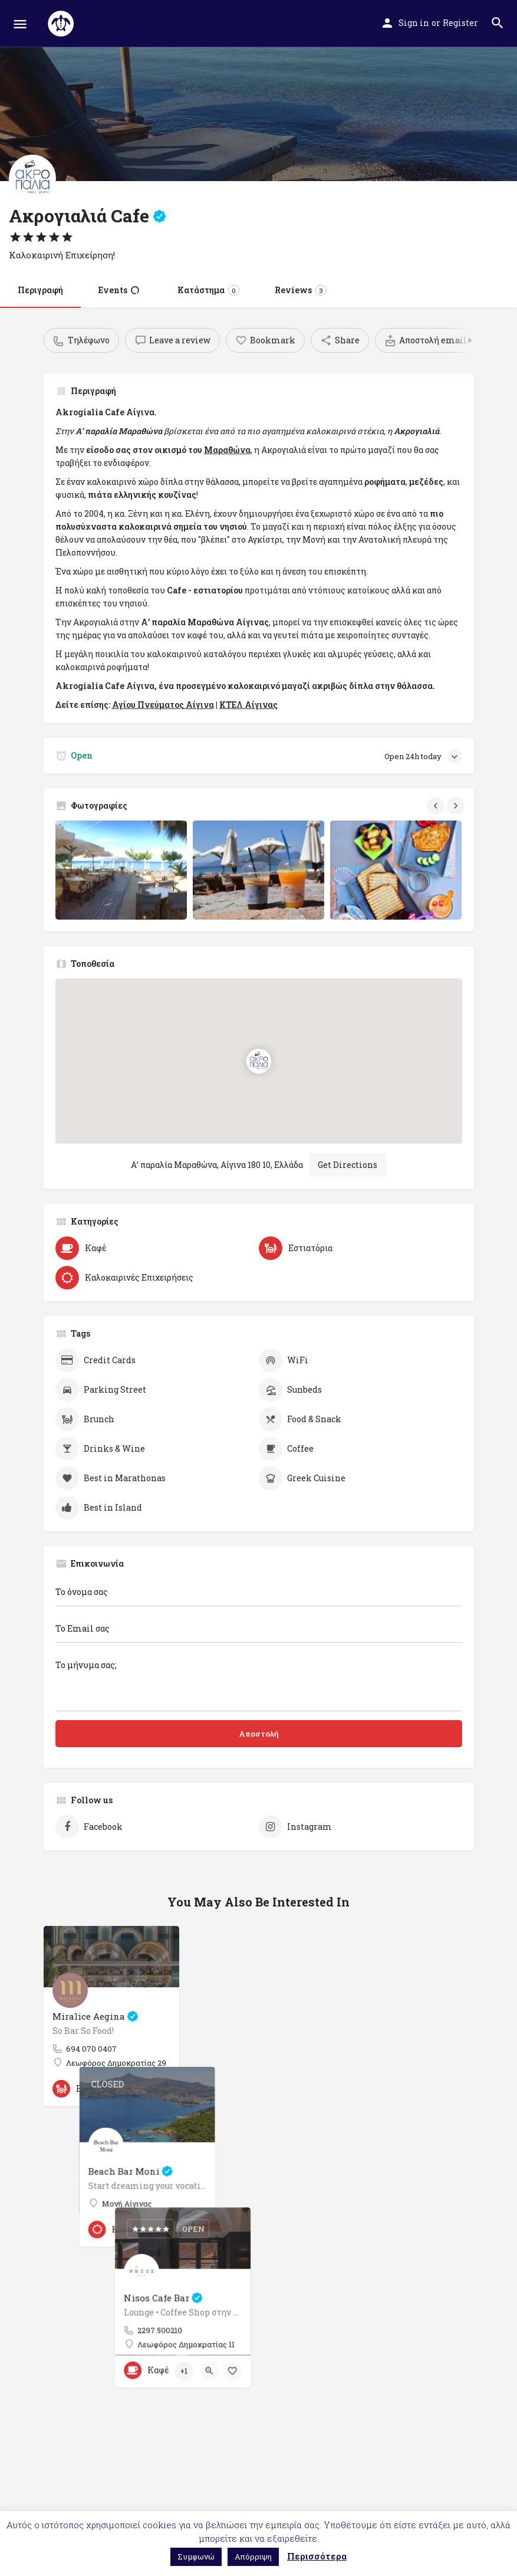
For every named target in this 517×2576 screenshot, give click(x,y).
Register (460, 22)
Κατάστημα (208, 290)
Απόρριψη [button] (253, 2556)
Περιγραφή (40, 290)
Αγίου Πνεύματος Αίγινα (163, 704)
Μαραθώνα (227, 449)
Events (118, 290)
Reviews (301, 290)
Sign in (414, 22)
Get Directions (347, 1164)
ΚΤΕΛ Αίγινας (248, 704)
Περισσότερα (317, 2556)
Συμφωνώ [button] (196, 2556)
